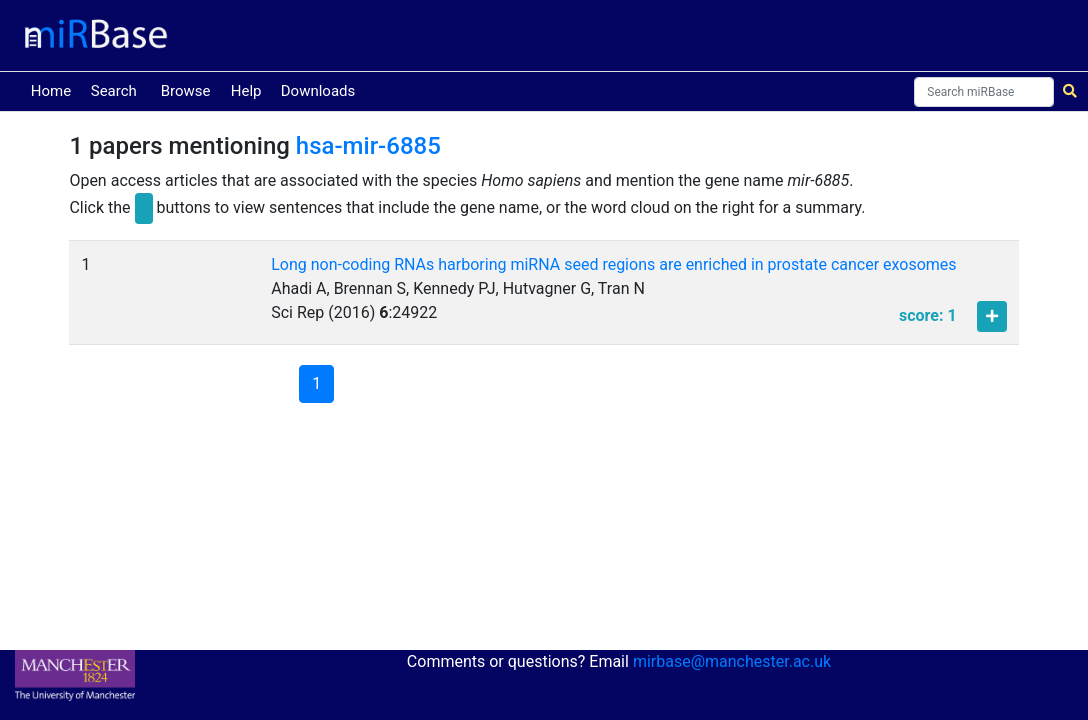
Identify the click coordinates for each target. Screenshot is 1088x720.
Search (114, 91)
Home (55, 89)
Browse (186, 91)
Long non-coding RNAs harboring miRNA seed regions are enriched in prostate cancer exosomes (613, 264)
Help (246, 91)
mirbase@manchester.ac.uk (732, 661)
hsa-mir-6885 (368, 146)
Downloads (318, 91)
